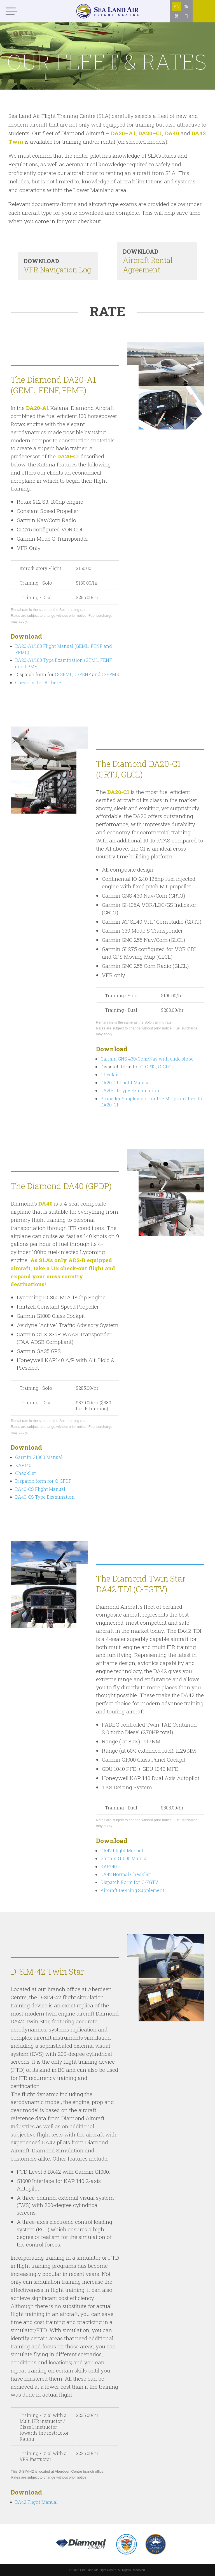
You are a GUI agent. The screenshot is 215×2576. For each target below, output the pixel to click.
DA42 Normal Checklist (126, 1874)
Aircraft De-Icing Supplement (132, 1890)
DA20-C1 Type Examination (130, 1090)
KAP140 (23, 1465)
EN (177, 6)
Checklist (111, 1074)
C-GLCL (166, 1066)
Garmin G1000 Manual (38, 1457)
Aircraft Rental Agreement (157, 261)
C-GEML (64, 674)
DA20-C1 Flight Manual (125, 1082)
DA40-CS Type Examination (45, 1497)
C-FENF (82, 674)
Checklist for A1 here (38, 682)
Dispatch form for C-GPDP (43, 1481)
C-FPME (110, 674)
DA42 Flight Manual (122, 1850)
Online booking (204, 22)
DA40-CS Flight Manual (40, 1489)
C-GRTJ (148, 1066)
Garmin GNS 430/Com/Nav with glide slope (147, 1059)
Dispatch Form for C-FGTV (129, 1882)
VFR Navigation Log (58, 265)
